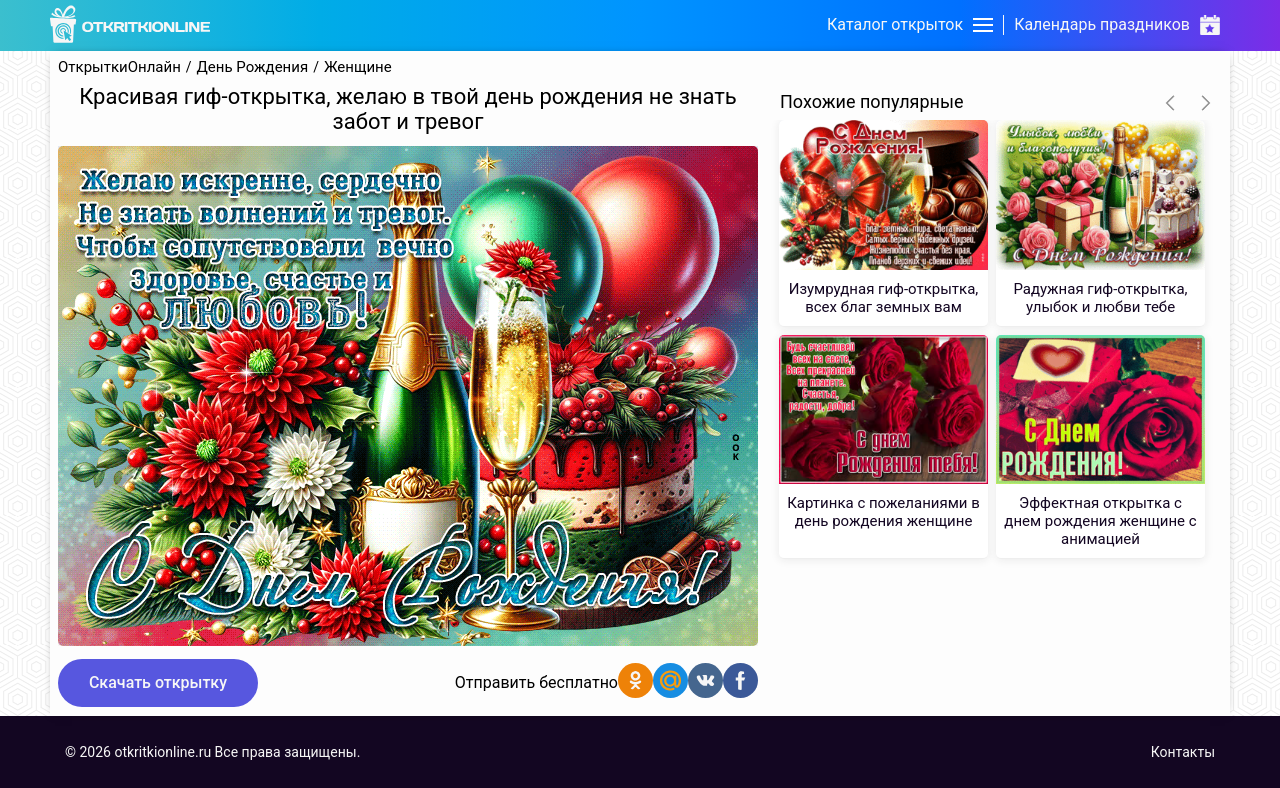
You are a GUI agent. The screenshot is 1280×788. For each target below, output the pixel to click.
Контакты (1183, 752)
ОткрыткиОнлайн (119, 67)
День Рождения (253, 67)
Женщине (358, 67)
